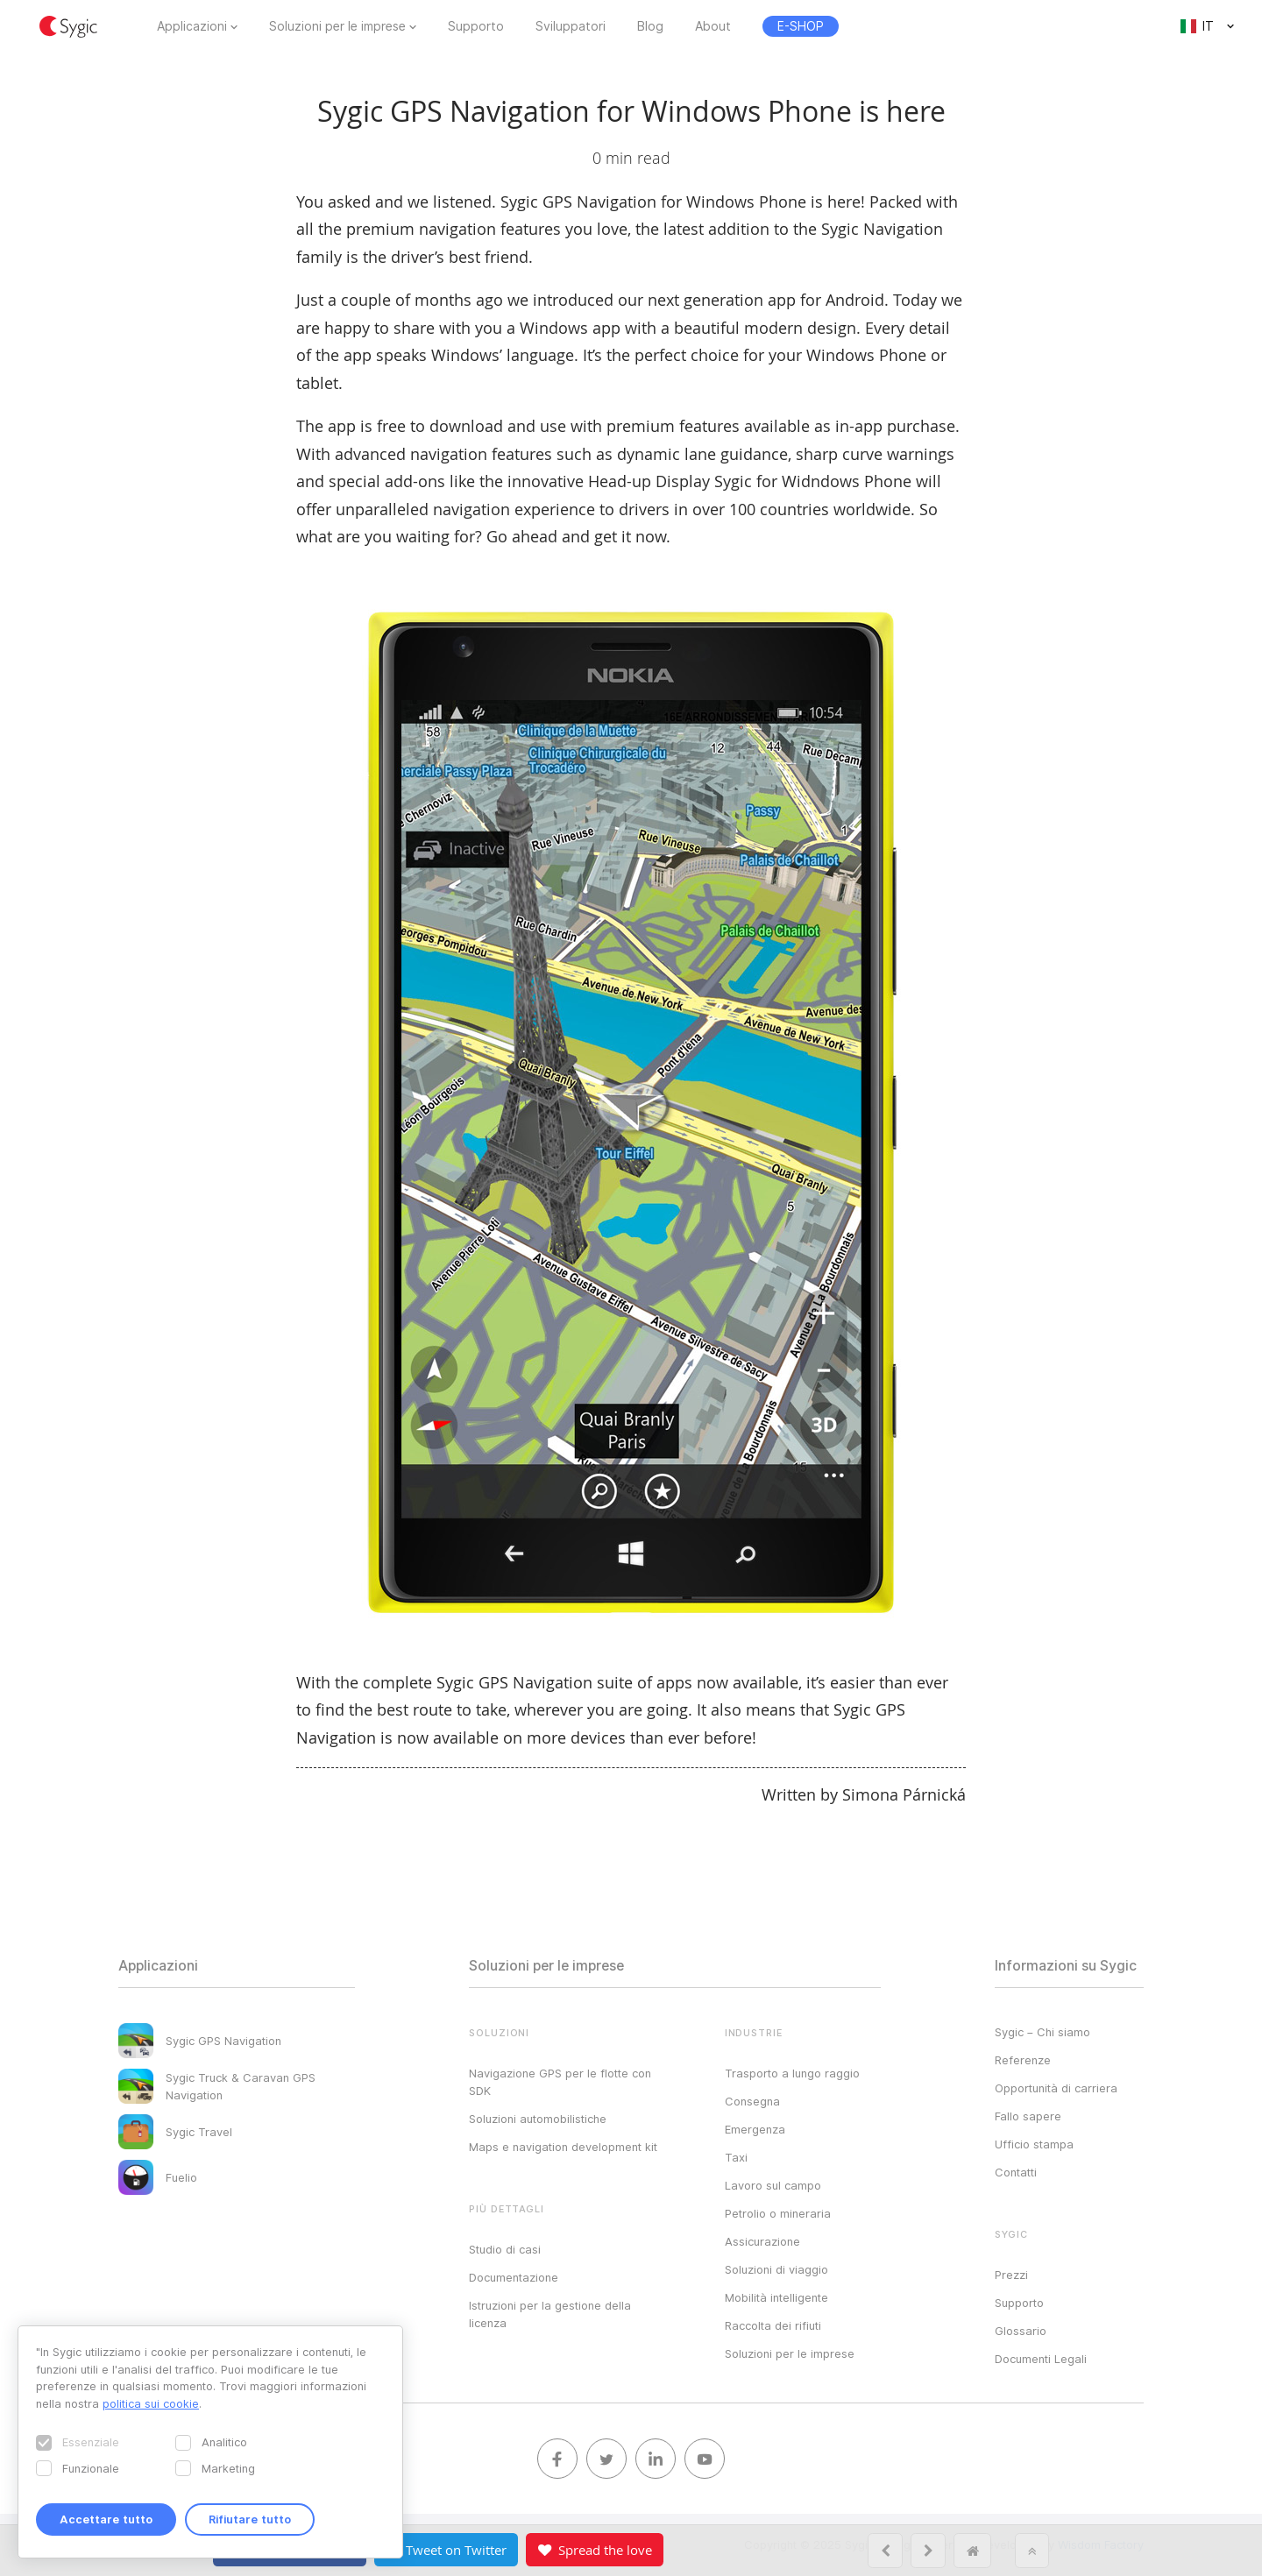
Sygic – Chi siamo (1042, 2032)
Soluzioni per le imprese (337, 26)
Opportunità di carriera (1056, 2088)
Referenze (1023, 2060)
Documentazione (513, 2277)
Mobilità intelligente (776, 2297)
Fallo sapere (1028, 2116)
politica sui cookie (151, 2403)
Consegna (752, 2101)
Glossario (1020, 2331)
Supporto (476, 26)
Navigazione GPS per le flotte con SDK (560, 2082)
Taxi (736, 2157)
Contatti (1016, 2172)
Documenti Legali (1041, 2359)
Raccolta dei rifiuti (773, 2325)
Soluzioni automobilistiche (537, 2119)
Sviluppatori (570, 26)
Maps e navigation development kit (563, 2147)
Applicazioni (192, 26)
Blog (650, 26)
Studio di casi (505, 2249)
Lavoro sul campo (773, 2185)
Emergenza (755, 2129)
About (713, 26)
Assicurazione (762, 2241)
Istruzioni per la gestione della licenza (550, 2314)
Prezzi (1011, 2275)
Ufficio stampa (1034, 2144)
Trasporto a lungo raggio (792, 2073)
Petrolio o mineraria (778, 2213)
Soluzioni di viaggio (776, 2269)
